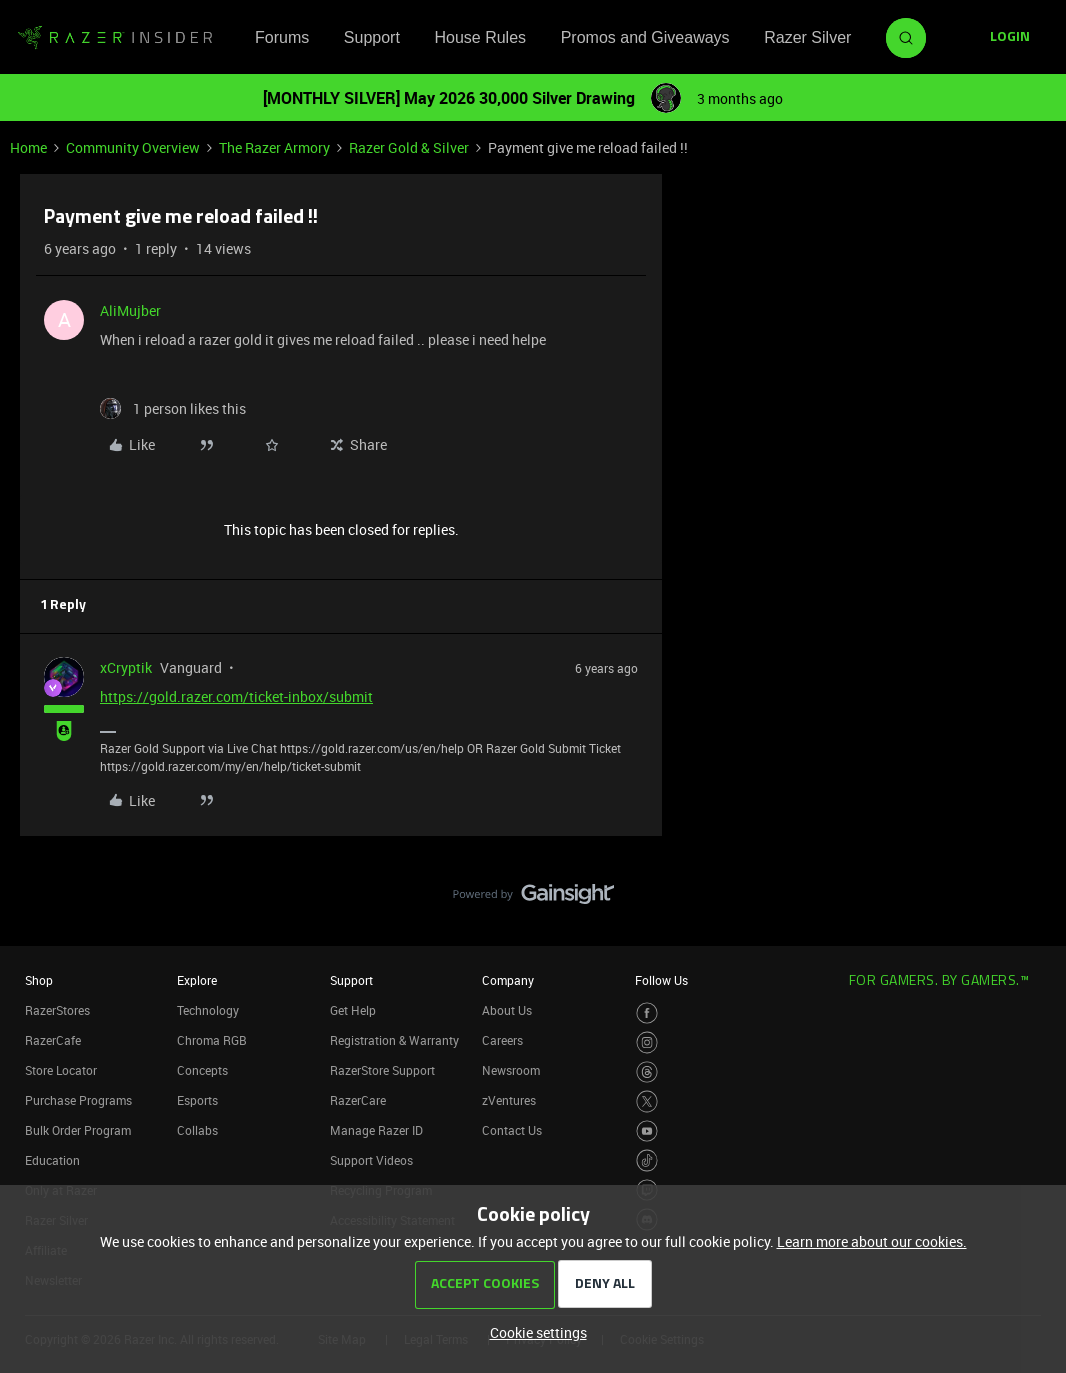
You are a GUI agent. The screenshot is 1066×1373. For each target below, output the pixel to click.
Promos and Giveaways (645, 37)
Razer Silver (807, 37)
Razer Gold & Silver (409, 147)
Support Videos (371, 1160)
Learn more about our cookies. (872, 1241)
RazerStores (57, 1010)
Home (28, 147)
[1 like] (173, 408)
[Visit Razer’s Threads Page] (647, 1072)
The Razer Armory (274, 147)
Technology (208, 1010)
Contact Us (512, 1130)
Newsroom (511, 1070)
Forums (282, 37)
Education (52, 1160)
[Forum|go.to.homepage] (115, 38)
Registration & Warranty (394, 1040)
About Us (507, 1010)
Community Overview (133, 147)
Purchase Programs (78, 1100)
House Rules (480, 37)
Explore (197, 980)
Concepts (202, 1070)
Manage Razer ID (376, 1130)
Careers (502, 1040)
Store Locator (61, 1070)
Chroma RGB (212, 1040)
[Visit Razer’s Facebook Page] (647, 1013)
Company (508, 980)
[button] (1010, 38)
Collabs (197, 1130)
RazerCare (358, 1100)
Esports (197, 1100)
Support (372, 37)
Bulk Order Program (78, 1130)
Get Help (353, 1010)
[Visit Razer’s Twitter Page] (647, 1101)
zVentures (509, 1100)
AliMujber (130, 310)
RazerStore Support (382, 1070)
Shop (39, 980)
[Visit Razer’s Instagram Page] (647, 1042)
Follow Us (661, 980)
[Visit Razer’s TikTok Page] (647, 1160)
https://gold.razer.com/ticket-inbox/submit (236, 696)
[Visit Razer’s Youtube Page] (647, 1131)
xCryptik (126, 667)
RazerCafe (53, 1040)
